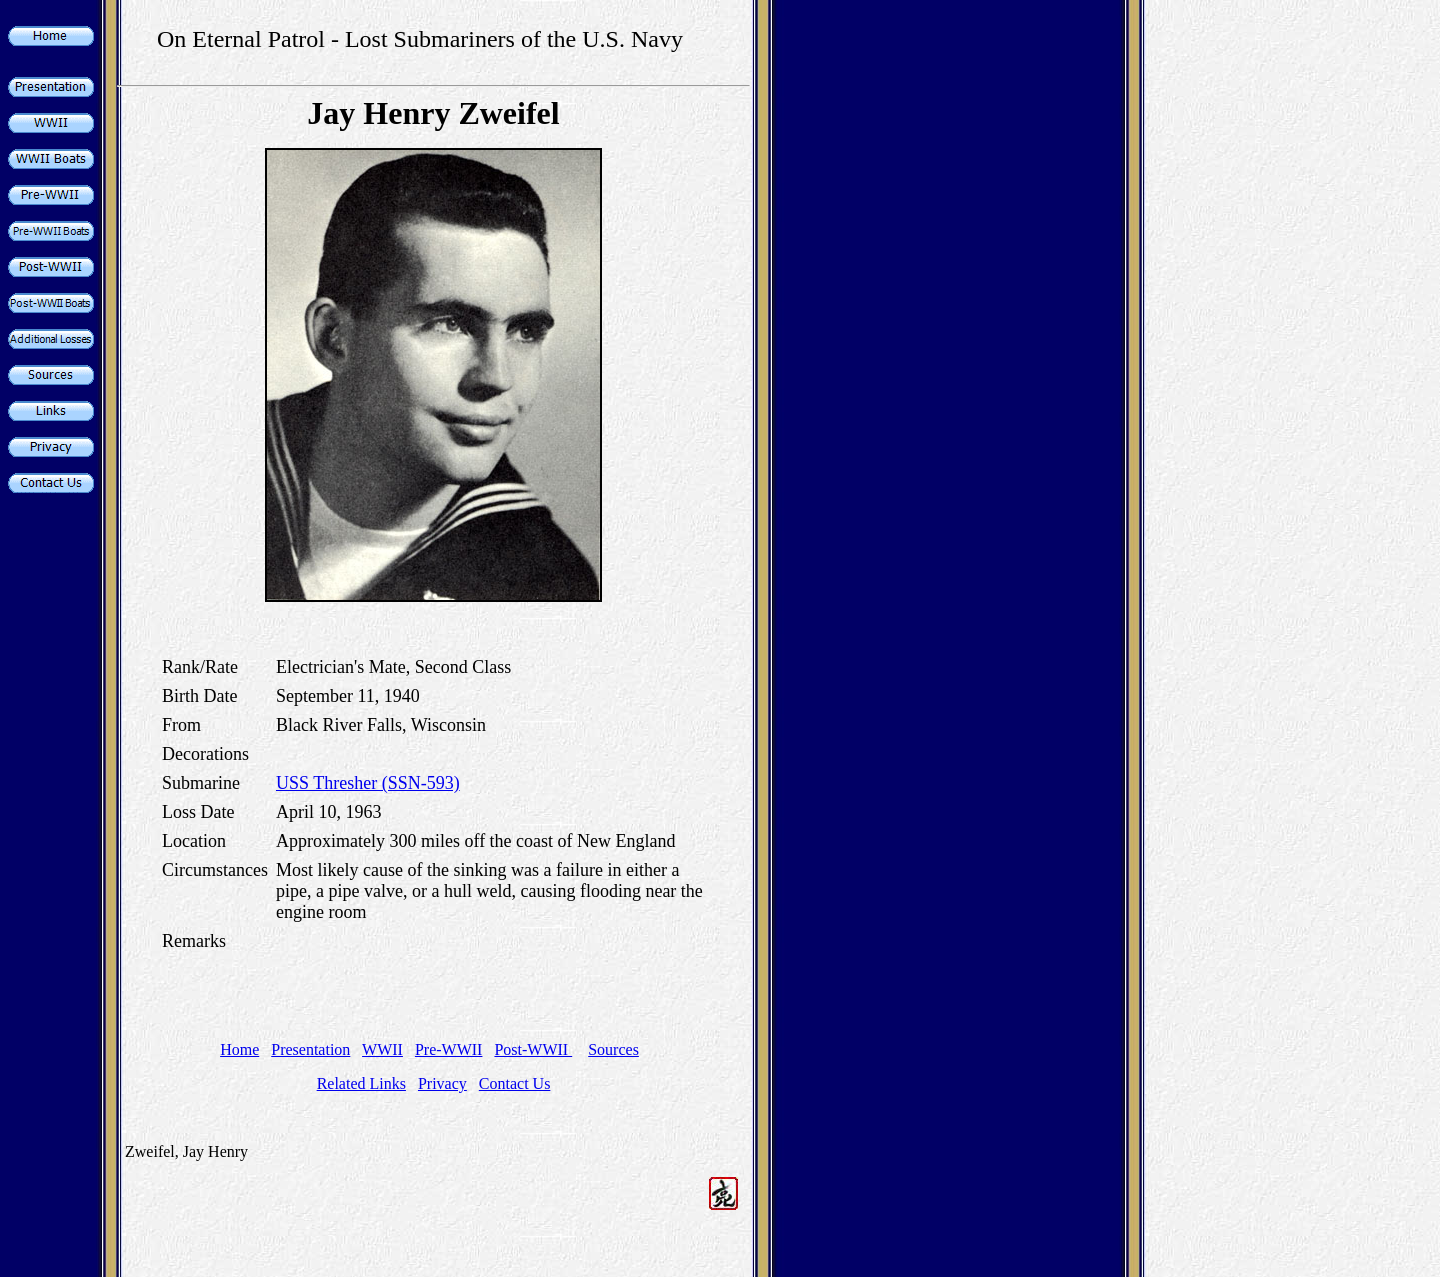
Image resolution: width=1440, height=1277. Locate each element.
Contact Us (515, 1083)
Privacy (442, 1083)
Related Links (361, 1083)
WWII (382, 1049)
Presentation (310, 1049)
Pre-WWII (449, 1049)
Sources (613, 1049)
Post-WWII (533, 1049)
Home (239, 1049)
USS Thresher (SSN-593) (368, 783)
